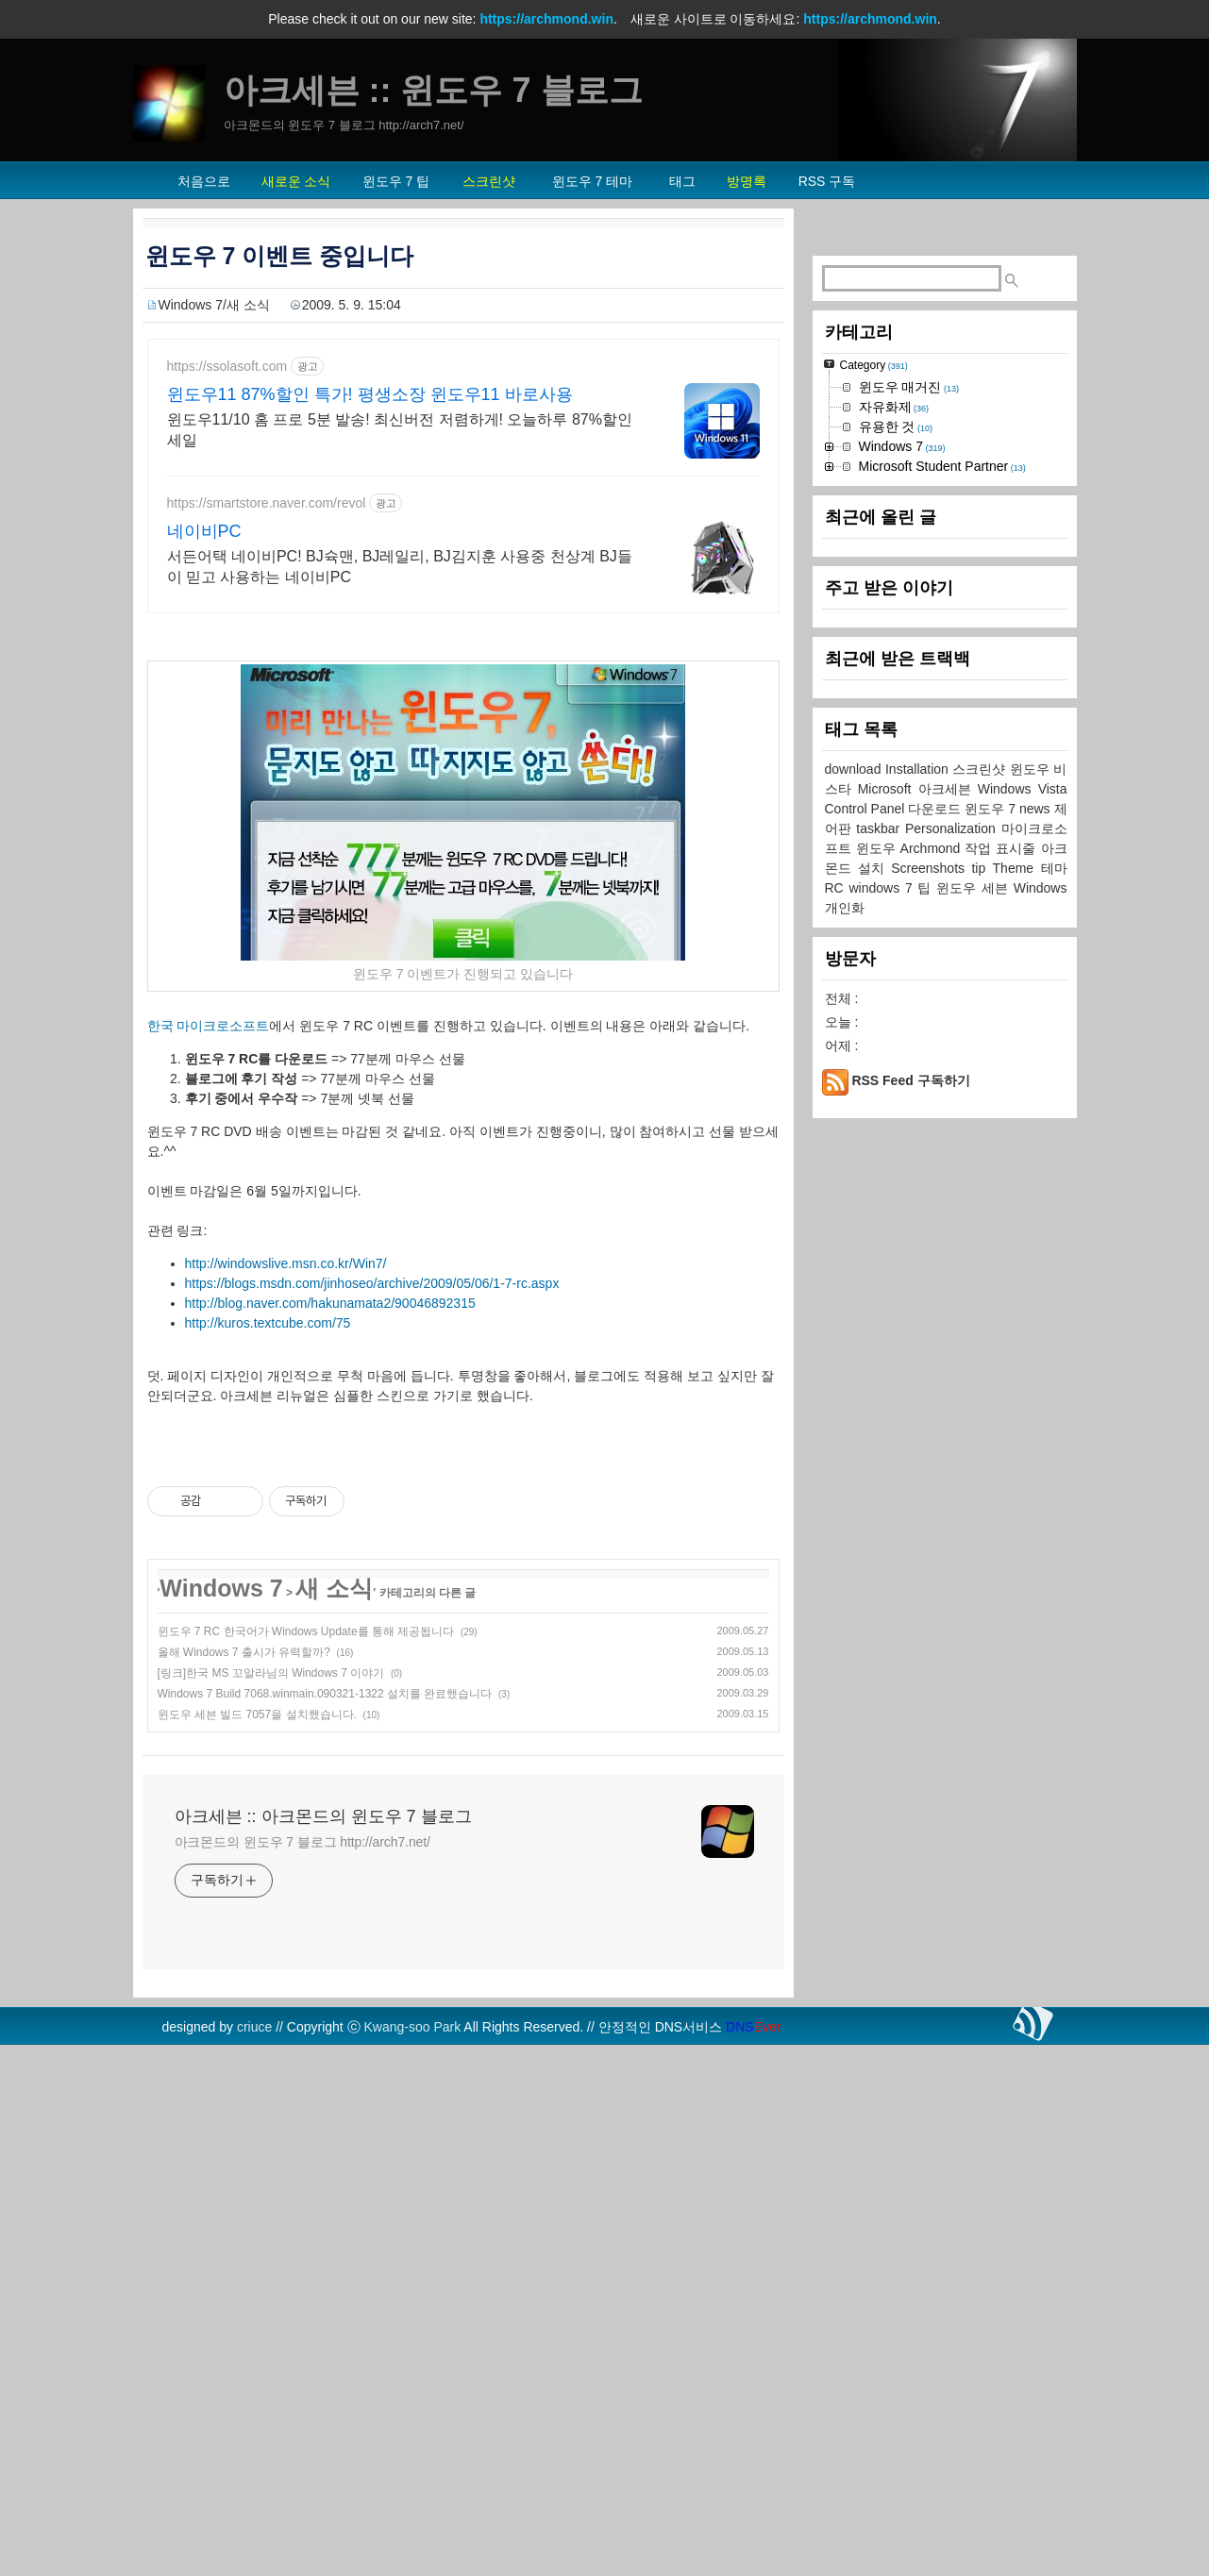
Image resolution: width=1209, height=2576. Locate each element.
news (1036, 808)
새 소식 (334, 1588)
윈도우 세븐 (975, 887)
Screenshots (931, 868)
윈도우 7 (992, 808)
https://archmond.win (546, 18)
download (855, 769)
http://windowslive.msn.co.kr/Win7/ (286, 1263)
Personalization (953, 828)
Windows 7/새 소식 (214, 304)
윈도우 (878, 848)
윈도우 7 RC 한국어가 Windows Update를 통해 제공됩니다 (306, 1631)
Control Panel (867, 808)
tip (981, 868)
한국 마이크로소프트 (208, 1025)
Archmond (933, 848)
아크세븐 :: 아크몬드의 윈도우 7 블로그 (323, 1816)
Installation (918, 769)
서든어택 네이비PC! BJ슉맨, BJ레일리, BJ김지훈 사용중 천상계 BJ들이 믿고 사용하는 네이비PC (399, 566)
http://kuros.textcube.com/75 (268, 1322)
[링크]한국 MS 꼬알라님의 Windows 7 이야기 (271, 1673)
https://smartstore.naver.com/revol (266, 502)
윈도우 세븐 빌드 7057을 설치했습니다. (257, 1714)
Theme (1017, 868)
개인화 (845, 907)
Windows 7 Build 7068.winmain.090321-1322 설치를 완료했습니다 (325, 1693)
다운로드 (936, 808)
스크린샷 (981, 769)
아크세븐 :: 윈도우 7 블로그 (433, 90)
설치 (874, 868)
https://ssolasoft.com (227, 366)
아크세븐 (948, 788)
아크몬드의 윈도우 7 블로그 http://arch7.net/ (302, 1841)
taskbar (880, 828)
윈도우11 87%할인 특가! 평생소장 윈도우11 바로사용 (370, 394)
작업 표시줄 (1002, 848)
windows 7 (882, 887)
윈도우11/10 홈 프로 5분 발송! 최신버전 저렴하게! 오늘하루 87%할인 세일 (399, 429)
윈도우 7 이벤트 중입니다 (279, 256)
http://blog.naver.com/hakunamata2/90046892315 (330, 1303)
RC (837, 887)
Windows (1040, 887)
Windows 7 (221, 1588)
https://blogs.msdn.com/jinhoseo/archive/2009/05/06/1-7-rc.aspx (372, 1283)
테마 (1054, 868)
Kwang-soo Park (413, 2026)
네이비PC (204, 531)
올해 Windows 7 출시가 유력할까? (244, 1652)
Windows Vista (1022, 788)
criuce (254, 2026)
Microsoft (888, 788)
